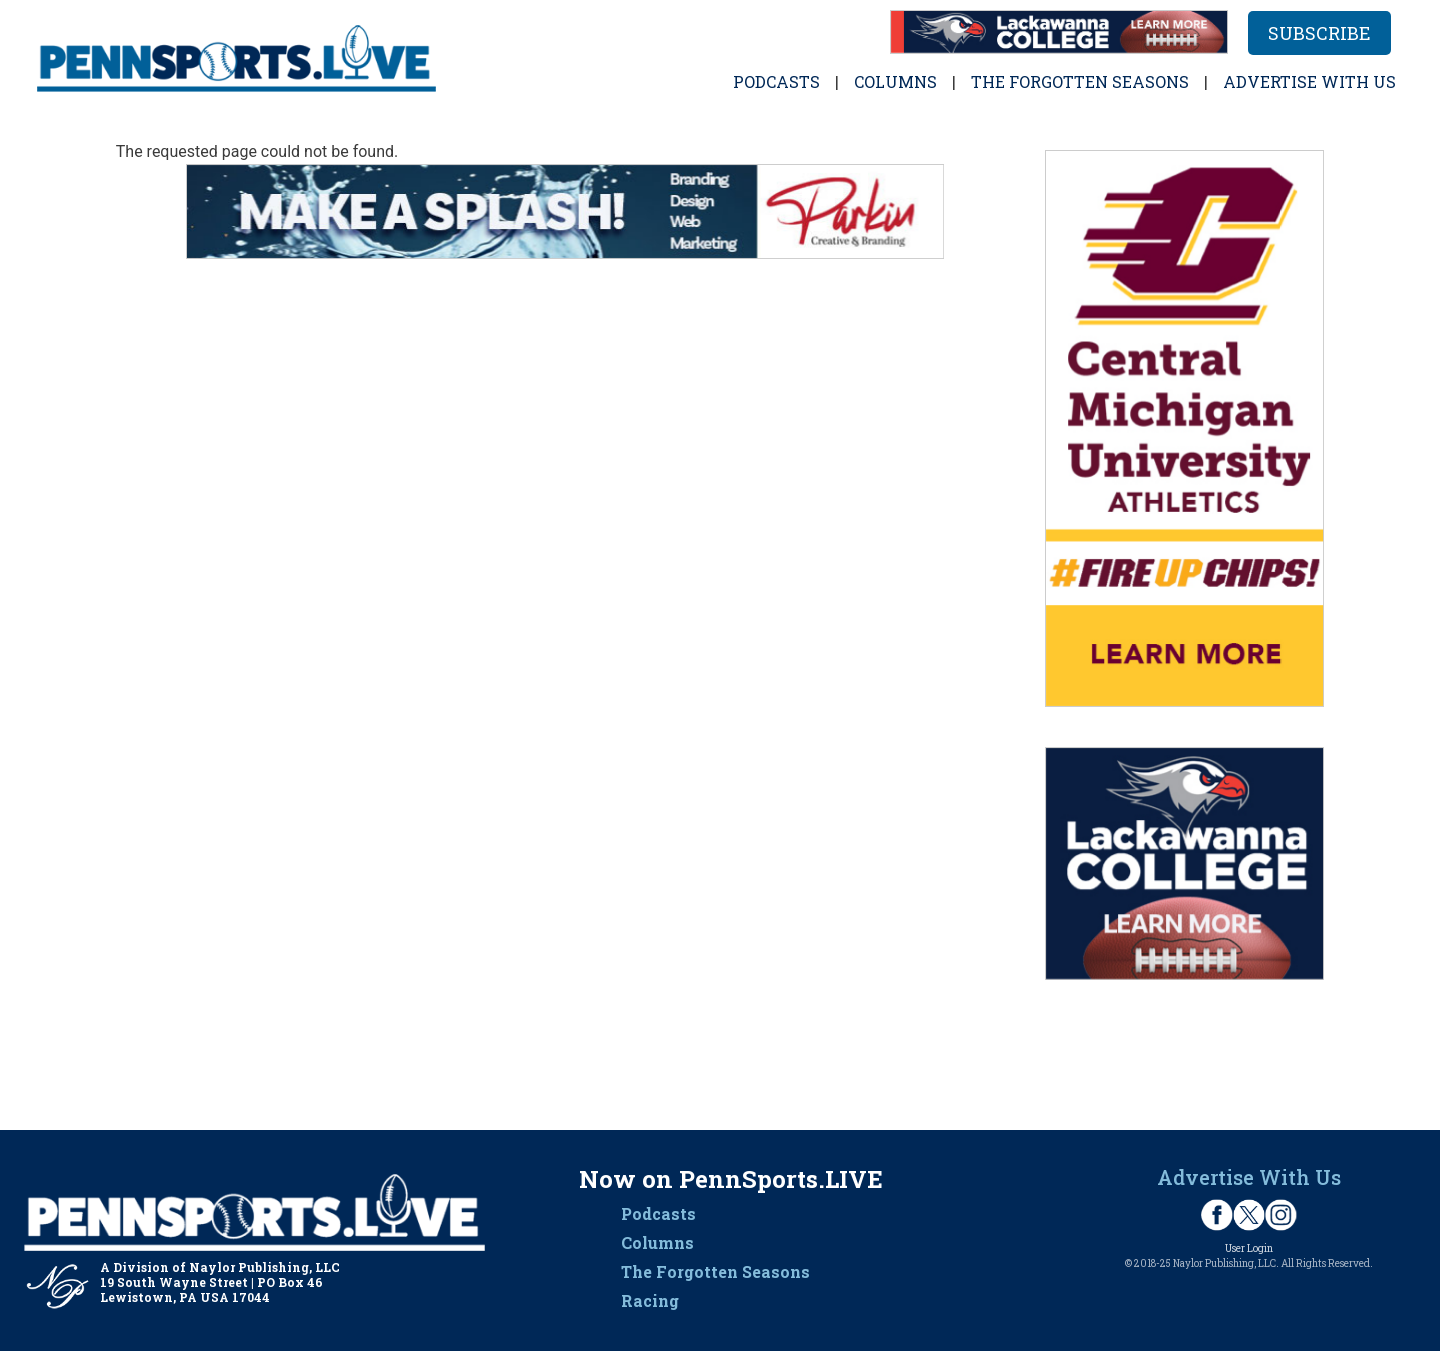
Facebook (1217, 1215)
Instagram (1281, 1215)
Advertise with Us (1309, 81)
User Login (1249, 1248)
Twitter (1249, 1215)
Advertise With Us (1249, 1177)
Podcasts (776, 81)
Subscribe (1319, 33)
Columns (895, 81)
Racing (650, 1300)
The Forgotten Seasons (1080, 81)
